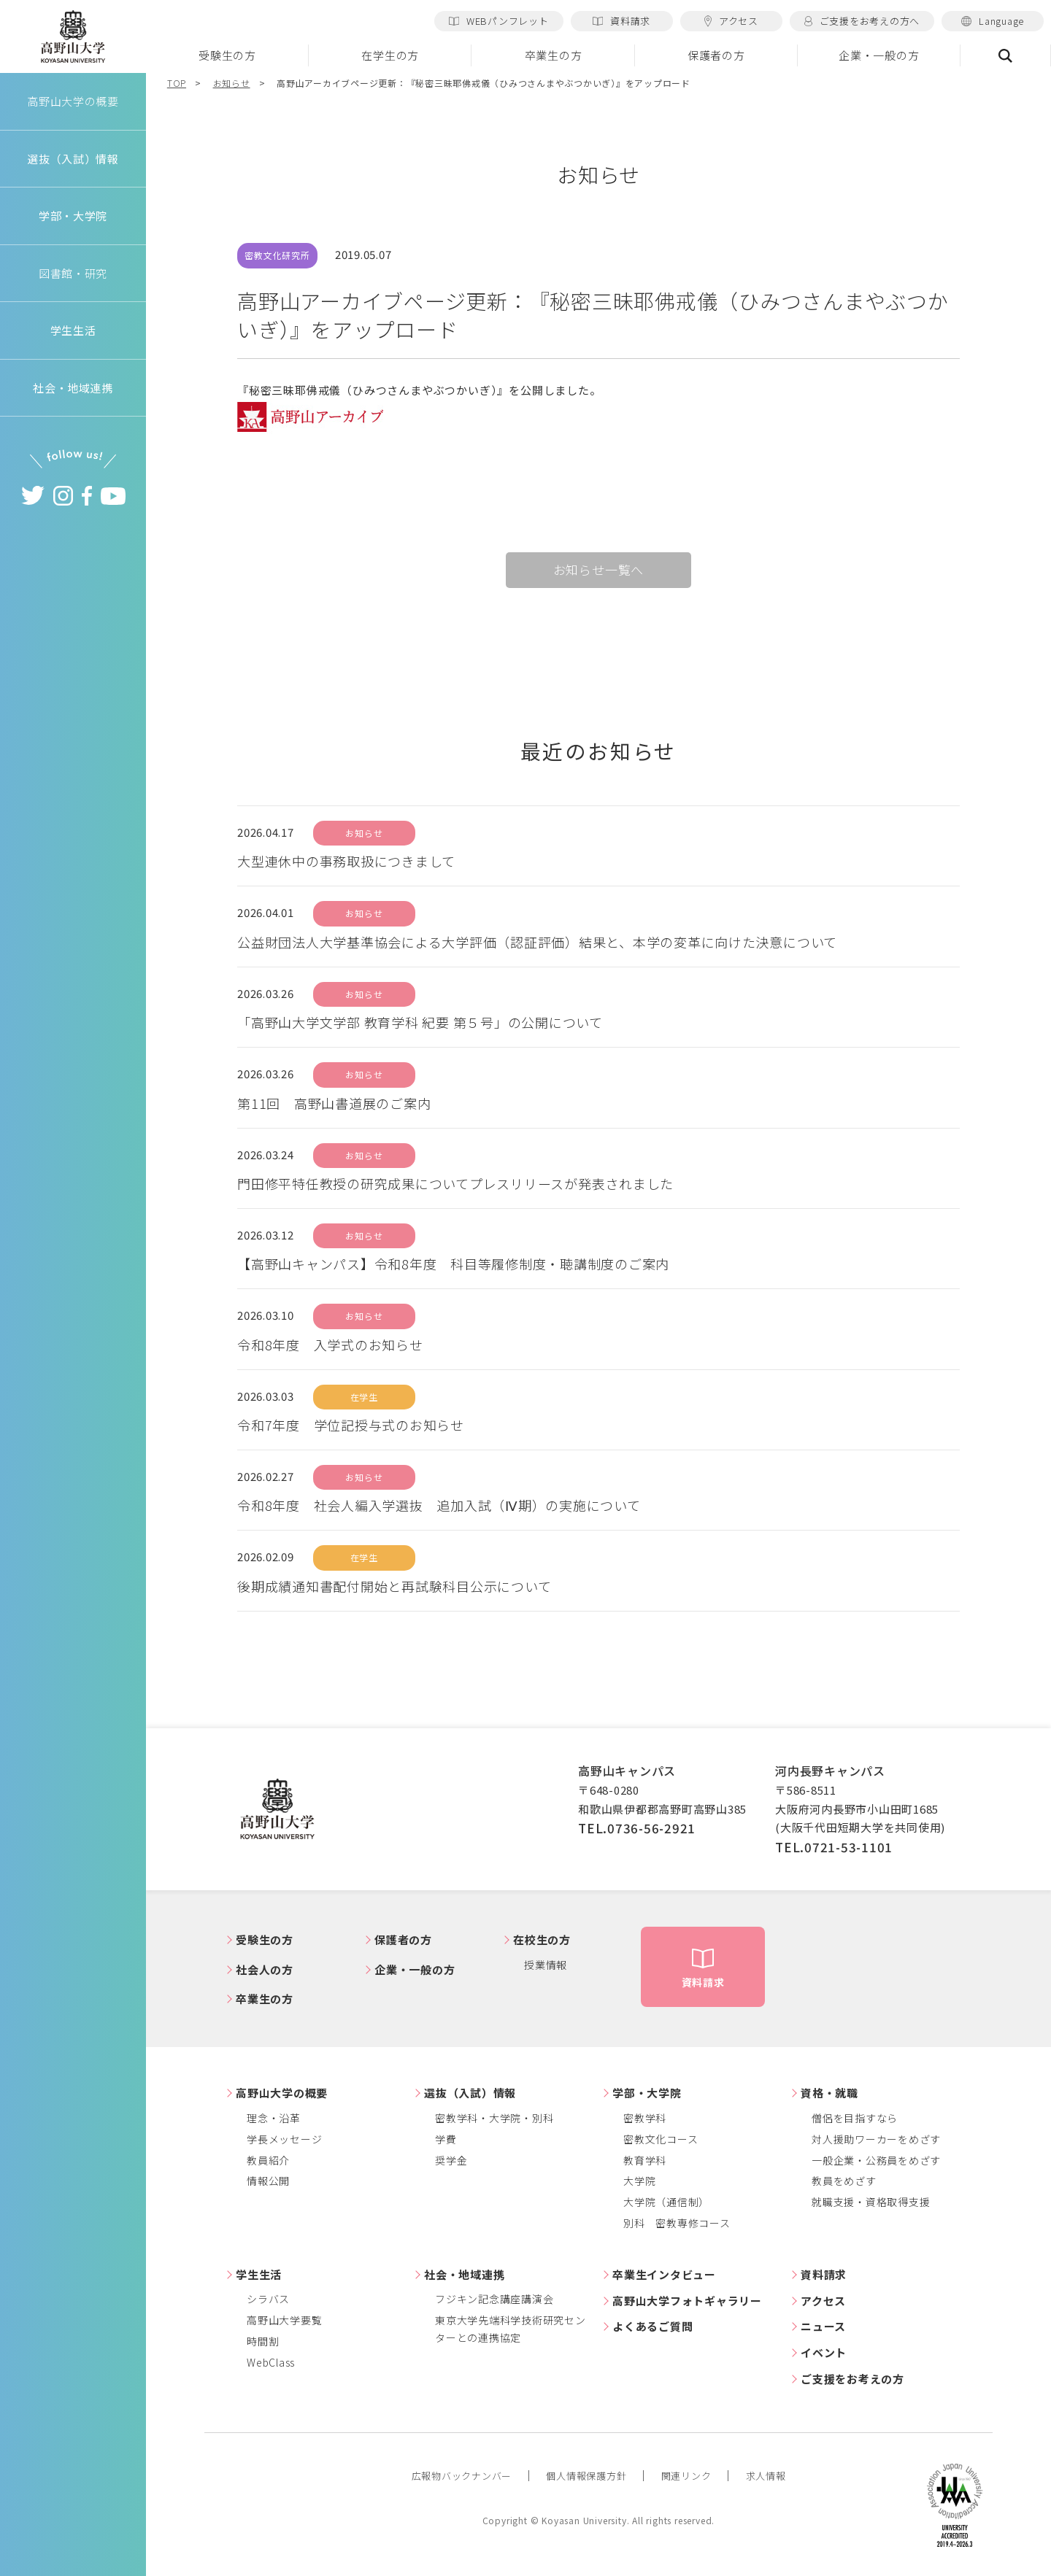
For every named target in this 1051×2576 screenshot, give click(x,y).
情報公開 (268, 2180)
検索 (1005, 55)
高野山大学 (73, 37)
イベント (824, 2352)
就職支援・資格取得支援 (871, 2201)
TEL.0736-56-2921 (637, 1828)
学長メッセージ (284, 2139)
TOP (176, 83)
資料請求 (621, 21)
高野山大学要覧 (284, 2320)
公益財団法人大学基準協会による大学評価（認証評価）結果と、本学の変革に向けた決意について (537, 941)
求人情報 (766, 2476)
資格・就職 (829, 2092)
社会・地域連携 (464, 2274)
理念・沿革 (274, 2118)
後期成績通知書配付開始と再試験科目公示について (394, 1586)
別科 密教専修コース (677, 2223)
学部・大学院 (647, 2092)
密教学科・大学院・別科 (494, 2118)
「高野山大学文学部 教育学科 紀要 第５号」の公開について (420, 1022)
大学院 (639, 2180)
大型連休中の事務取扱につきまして (346, 860)
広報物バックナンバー (462, 2476)
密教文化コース (660, 2139)
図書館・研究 (73, 273)
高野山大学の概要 (73, 101)
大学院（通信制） (666, 2201)
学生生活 (259, 2274)
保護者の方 (716, 55)
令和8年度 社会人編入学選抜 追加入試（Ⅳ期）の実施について (439, 1505)
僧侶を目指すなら (855, 2118)
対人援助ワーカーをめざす (876, 2139)
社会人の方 (264, 1969)
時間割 (263, 2341)
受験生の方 (227, 55)
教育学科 (644, 2160)
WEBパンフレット (499, 21)
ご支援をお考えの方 (852, 2378)
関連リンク (686, 2476)
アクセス (731, 21)
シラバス (268, 2298)
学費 (446, 2139)
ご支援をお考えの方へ (862, 21)
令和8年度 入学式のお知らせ (330, 1344)
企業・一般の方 (879, 55)
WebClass (271, 2362)
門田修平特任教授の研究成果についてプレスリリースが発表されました (455, 1183)
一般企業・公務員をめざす (876, 2160)
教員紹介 (268, 2160)
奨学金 (451, 2160)
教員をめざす (844, 2180)
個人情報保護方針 (586, 2476)
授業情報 (545, 1964)
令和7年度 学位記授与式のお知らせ (350, 1424)
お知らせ (231, 83)
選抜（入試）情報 (470, 2092)
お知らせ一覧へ (598, 569)
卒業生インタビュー (664, 2274)
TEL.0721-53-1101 (834, 1847)
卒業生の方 (553, 55)
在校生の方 (542, 1939)
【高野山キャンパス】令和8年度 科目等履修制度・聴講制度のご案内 (453, 1263)
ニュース (823, 2326)
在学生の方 (390, 55)
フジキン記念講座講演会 (494, 2298)
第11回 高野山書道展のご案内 (334, 1103)
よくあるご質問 (652, 2326)
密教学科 (644, 2118)
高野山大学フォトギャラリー (687, 2300)
